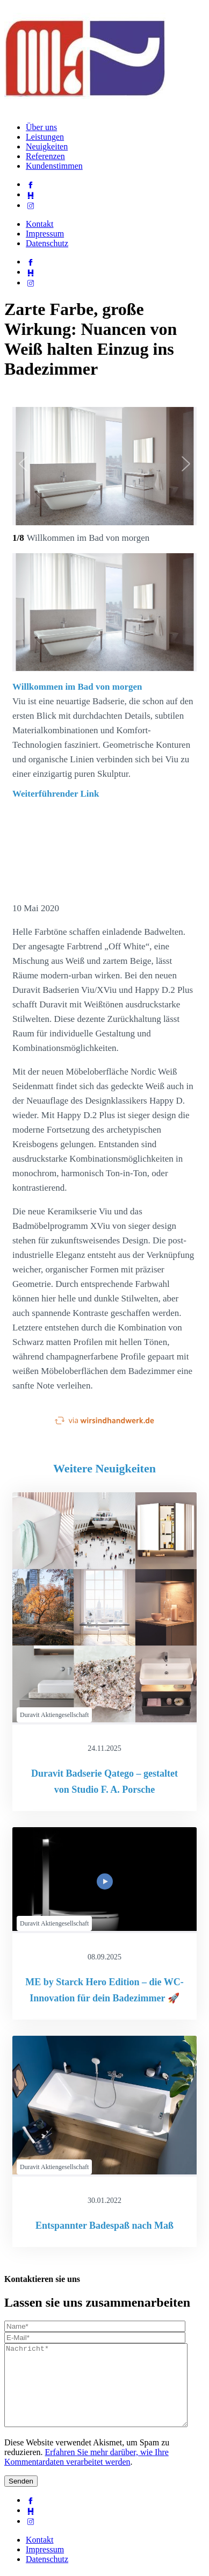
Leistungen (45, 136)
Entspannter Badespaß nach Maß (104, 2225)
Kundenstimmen (54, 165)
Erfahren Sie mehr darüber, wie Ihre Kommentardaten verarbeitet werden (86, 2473)
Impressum (45, 233)
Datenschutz (47, 243)
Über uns (41, 127)
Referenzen (45, 156)
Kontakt (40, 223)
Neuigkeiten (47, 146)
